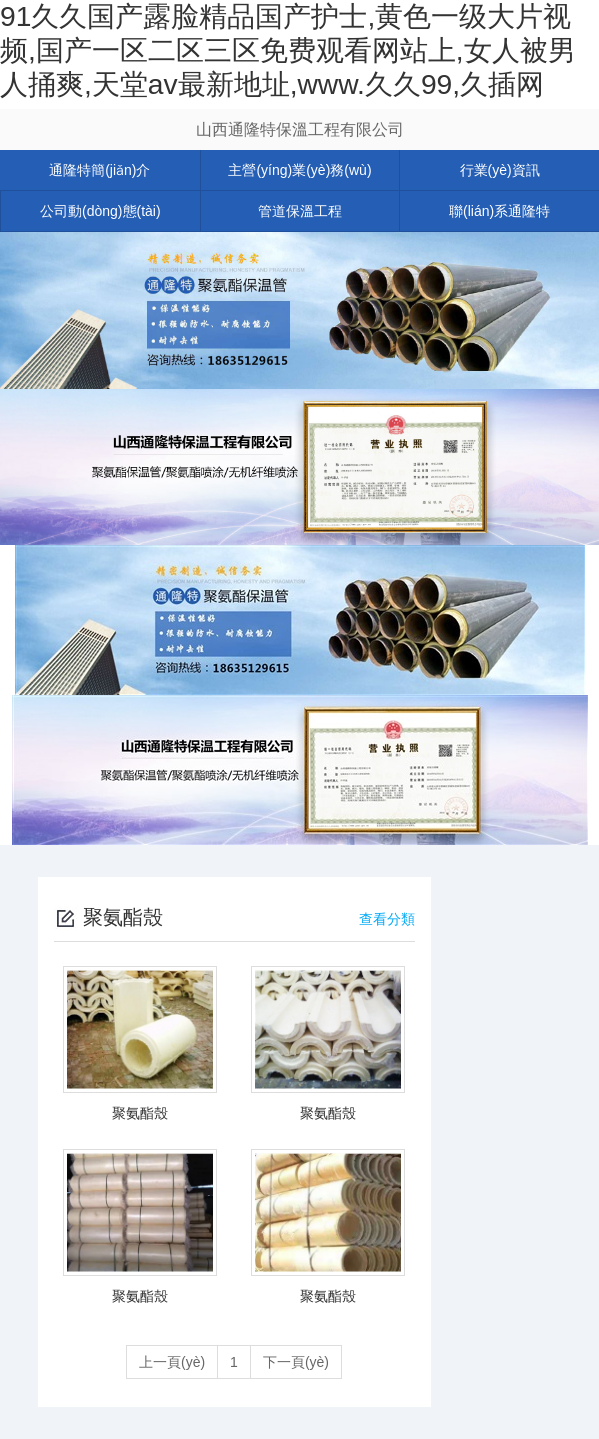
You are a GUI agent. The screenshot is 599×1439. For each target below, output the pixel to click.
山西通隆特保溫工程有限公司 (300, 129)
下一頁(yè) (296, 1362)
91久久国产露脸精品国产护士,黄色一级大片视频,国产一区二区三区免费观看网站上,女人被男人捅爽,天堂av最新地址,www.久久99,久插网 (288, 50)
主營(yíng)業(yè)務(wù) (299, 170)
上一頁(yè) (172, 1362)
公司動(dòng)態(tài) (100, 211)
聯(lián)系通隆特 (499, 211)
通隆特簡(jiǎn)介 (99, 170)
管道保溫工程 (300, 211)
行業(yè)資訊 (500, 170)
